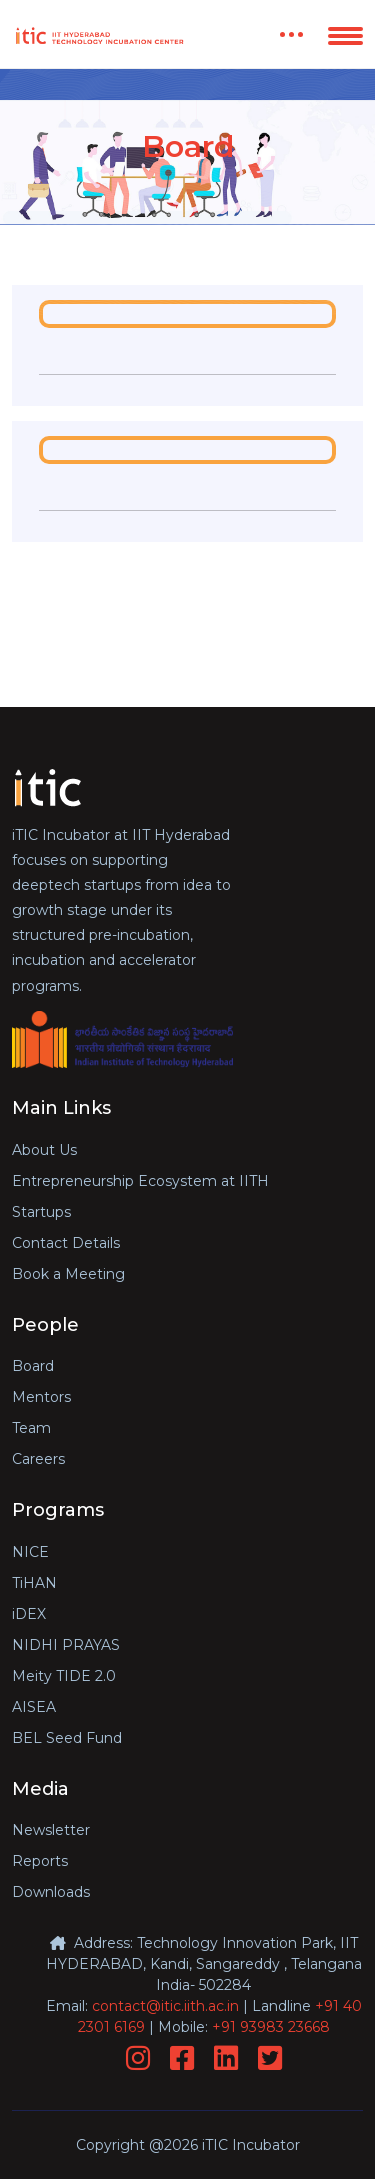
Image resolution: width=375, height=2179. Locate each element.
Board (33, 1366)
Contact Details (66, 1243)
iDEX (29, 1614)
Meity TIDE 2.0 (64, 1676)
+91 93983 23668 (271, 2027)
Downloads (51, 1892)
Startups (41, 1212)
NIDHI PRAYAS (66, 1645)
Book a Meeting (68, 1274)
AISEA (34, 1707)
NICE (30, 1552)
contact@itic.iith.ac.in (165, 2006)
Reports (40, 1861)
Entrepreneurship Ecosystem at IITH (140, 1181)
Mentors (41, 1397)
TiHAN (34, 1583)
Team (31, 1428)
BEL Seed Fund (67, 1738)
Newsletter (51, 1830)
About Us (44, 1150)
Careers (38, 1459)
